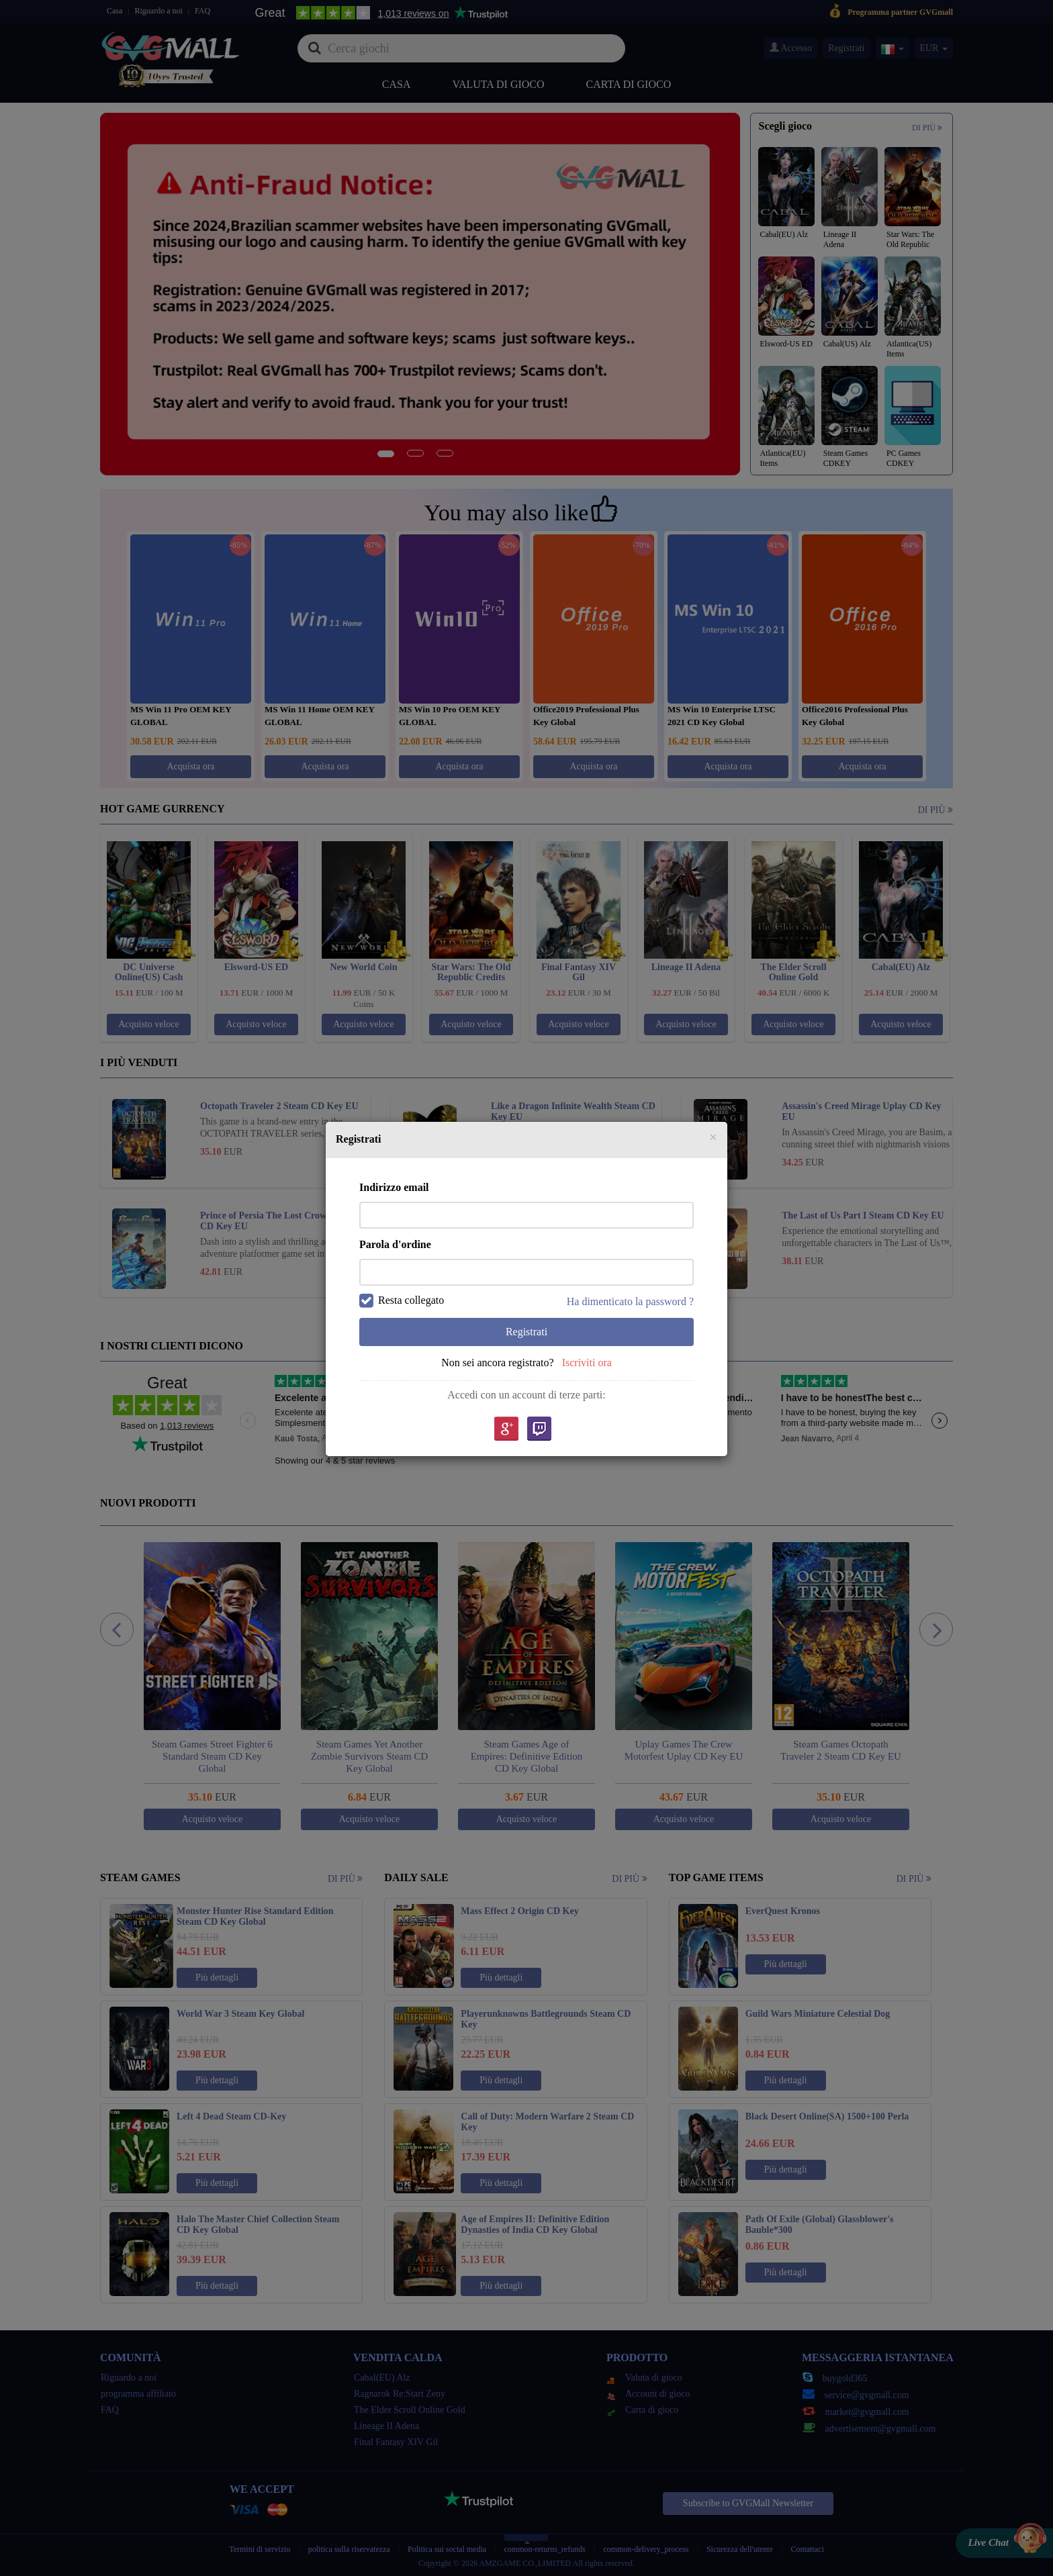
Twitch (539, 1430)
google (505, 1430)
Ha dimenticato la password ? (630, 1301)
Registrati (526, 1331)
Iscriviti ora (587, 1362)
